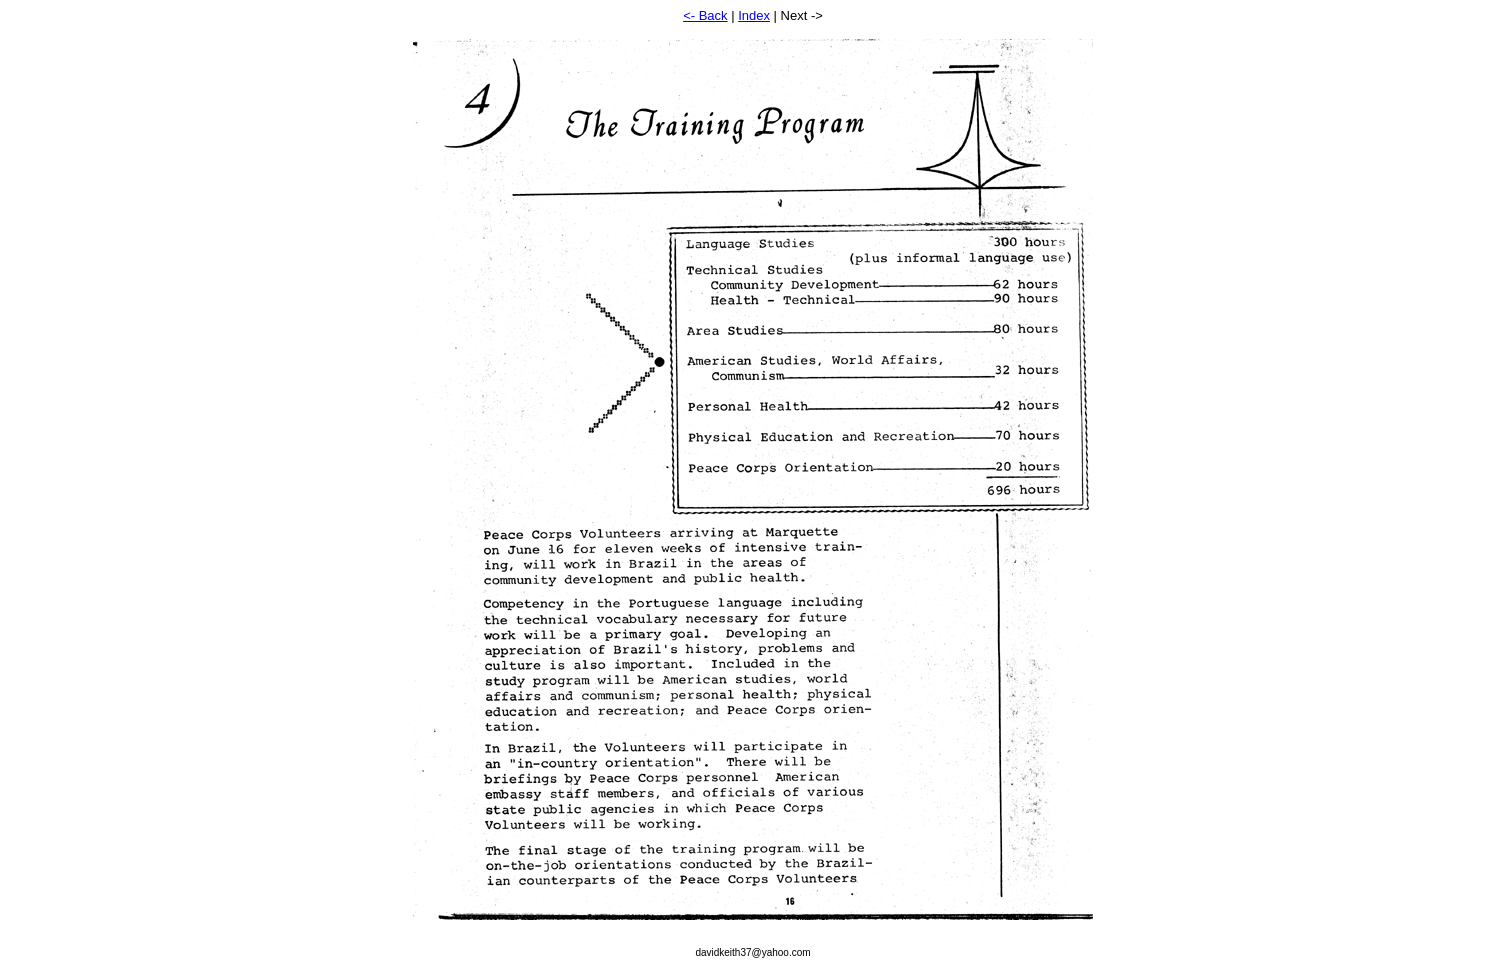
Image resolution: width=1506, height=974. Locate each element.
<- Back (705, 15)
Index (754, 15)
